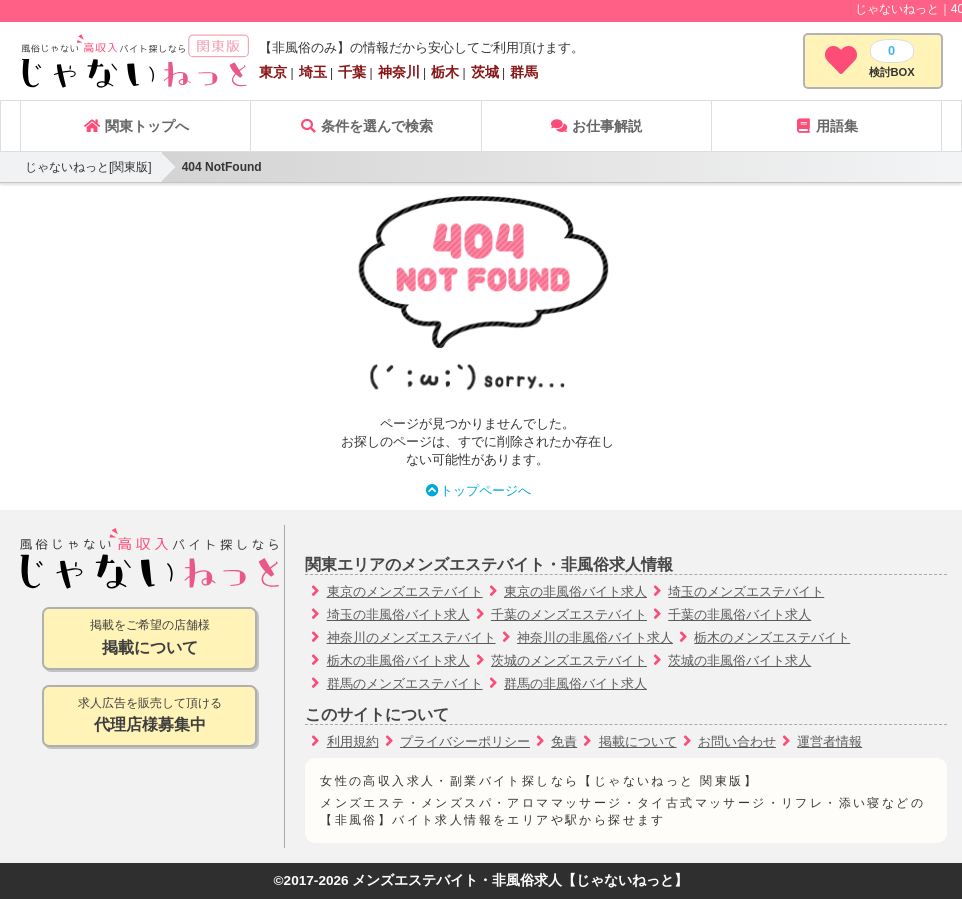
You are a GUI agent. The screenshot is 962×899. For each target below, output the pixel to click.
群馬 (524, 72)
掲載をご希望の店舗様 (149, 638)
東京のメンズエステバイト (405, 591)
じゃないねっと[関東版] (88, 167)
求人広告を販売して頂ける (149, 716)
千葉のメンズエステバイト (569, 614)
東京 (273, 72)
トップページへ (477, 490)
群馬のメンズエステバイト (405, 683)
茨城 (485, 72)
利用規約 (353, 741)
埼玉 (313, 72)
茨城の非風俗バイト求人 (739, 660)
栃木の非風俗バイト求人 (398, 660)
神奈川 (399, 72)
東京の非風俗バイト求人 (575, 591)
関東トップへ (136, 126)
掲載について (638, 741)
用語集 (826, 126)
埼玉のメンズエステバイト (746, 591)
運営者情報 (829, 741)
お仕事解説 (596, 126)
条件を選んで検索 (366, 126)
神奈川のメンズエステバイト (411, 637)
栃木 (445, 72)
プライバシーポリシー (465, 741)
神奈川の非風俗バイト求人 (595, 637)
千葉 (352, 72)
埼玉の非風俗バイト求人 (398, 614)
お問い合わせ (737, 741)
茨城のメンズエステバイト (569, 660)
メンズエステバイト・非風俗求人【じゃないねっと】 (520, 880)
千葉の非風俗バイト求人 (739, 614)
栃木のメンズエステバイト (772, 637)
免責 (564, 741)
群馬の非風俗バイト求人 (575, 683)
